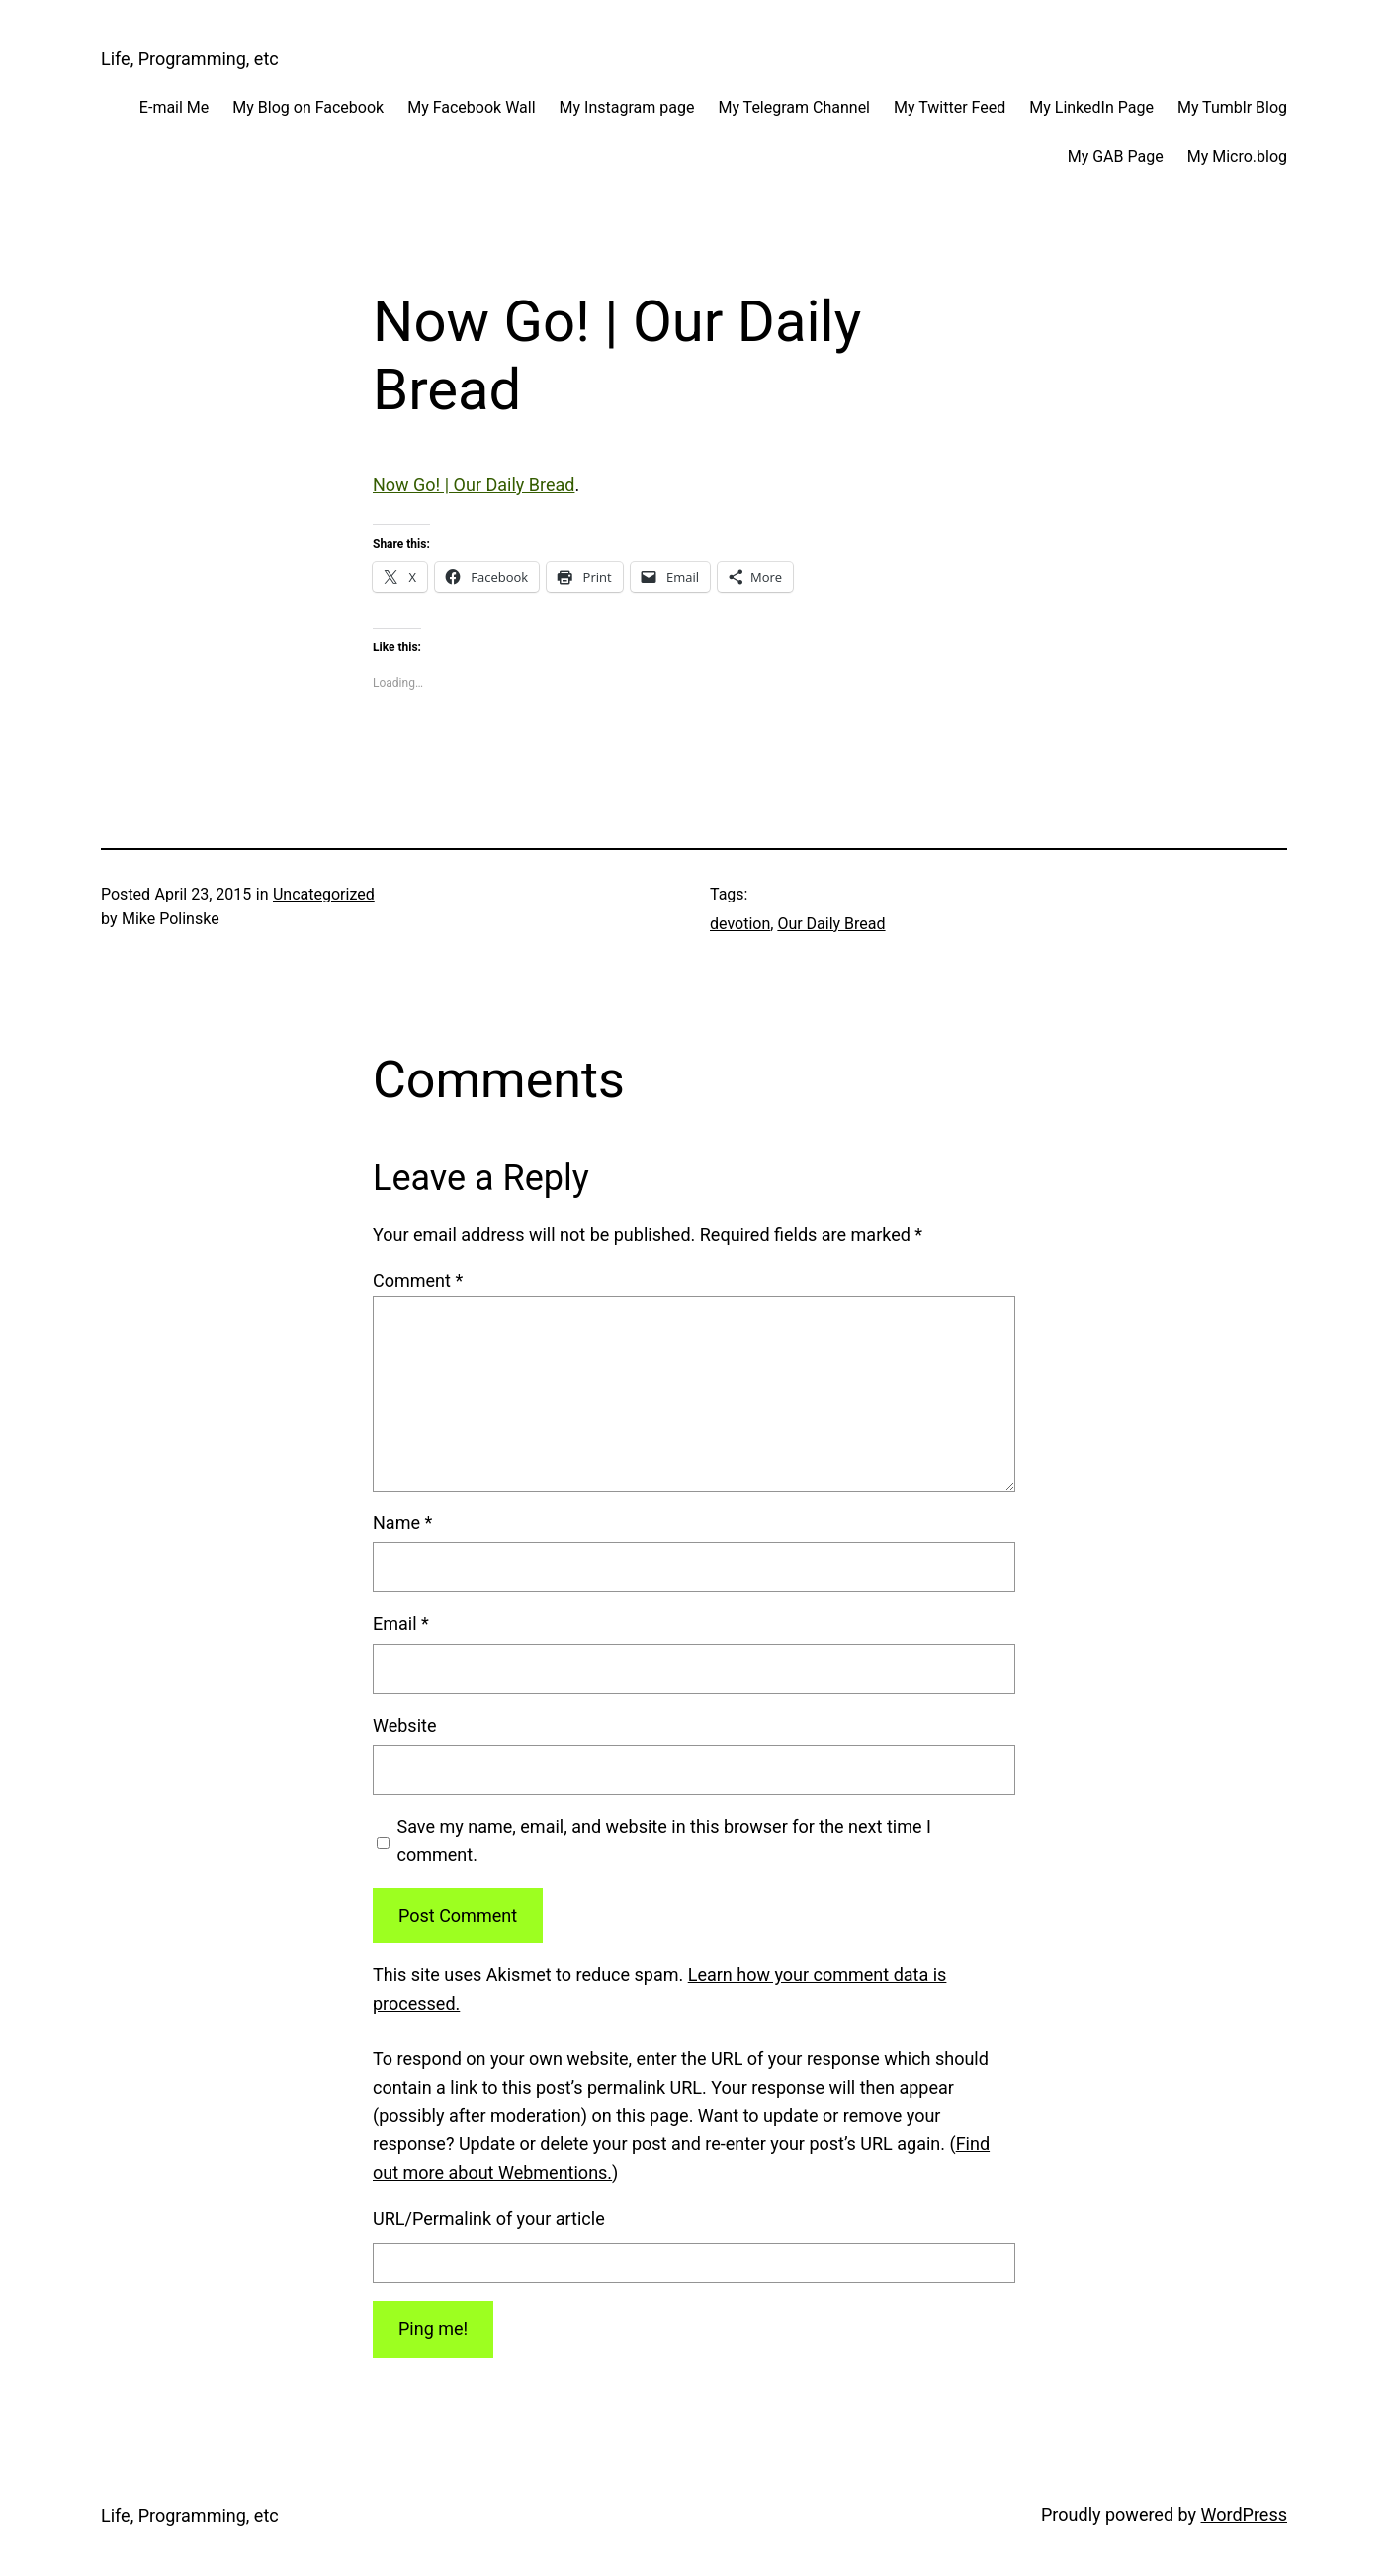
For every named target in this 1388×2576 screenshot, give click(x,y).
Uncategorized (324, 894)
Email (401, 1623)
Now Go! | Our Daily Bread (473, 484)
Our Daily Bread (831, 923)
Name (402, 1522)
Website (404, 1725)
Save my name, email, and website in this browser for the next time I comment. (664, 1840)
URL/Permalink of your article (489, 2218)
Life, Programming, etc (190, 58)
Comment (418, 1280)
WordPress (1244, 2514)
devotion (740, 923)
